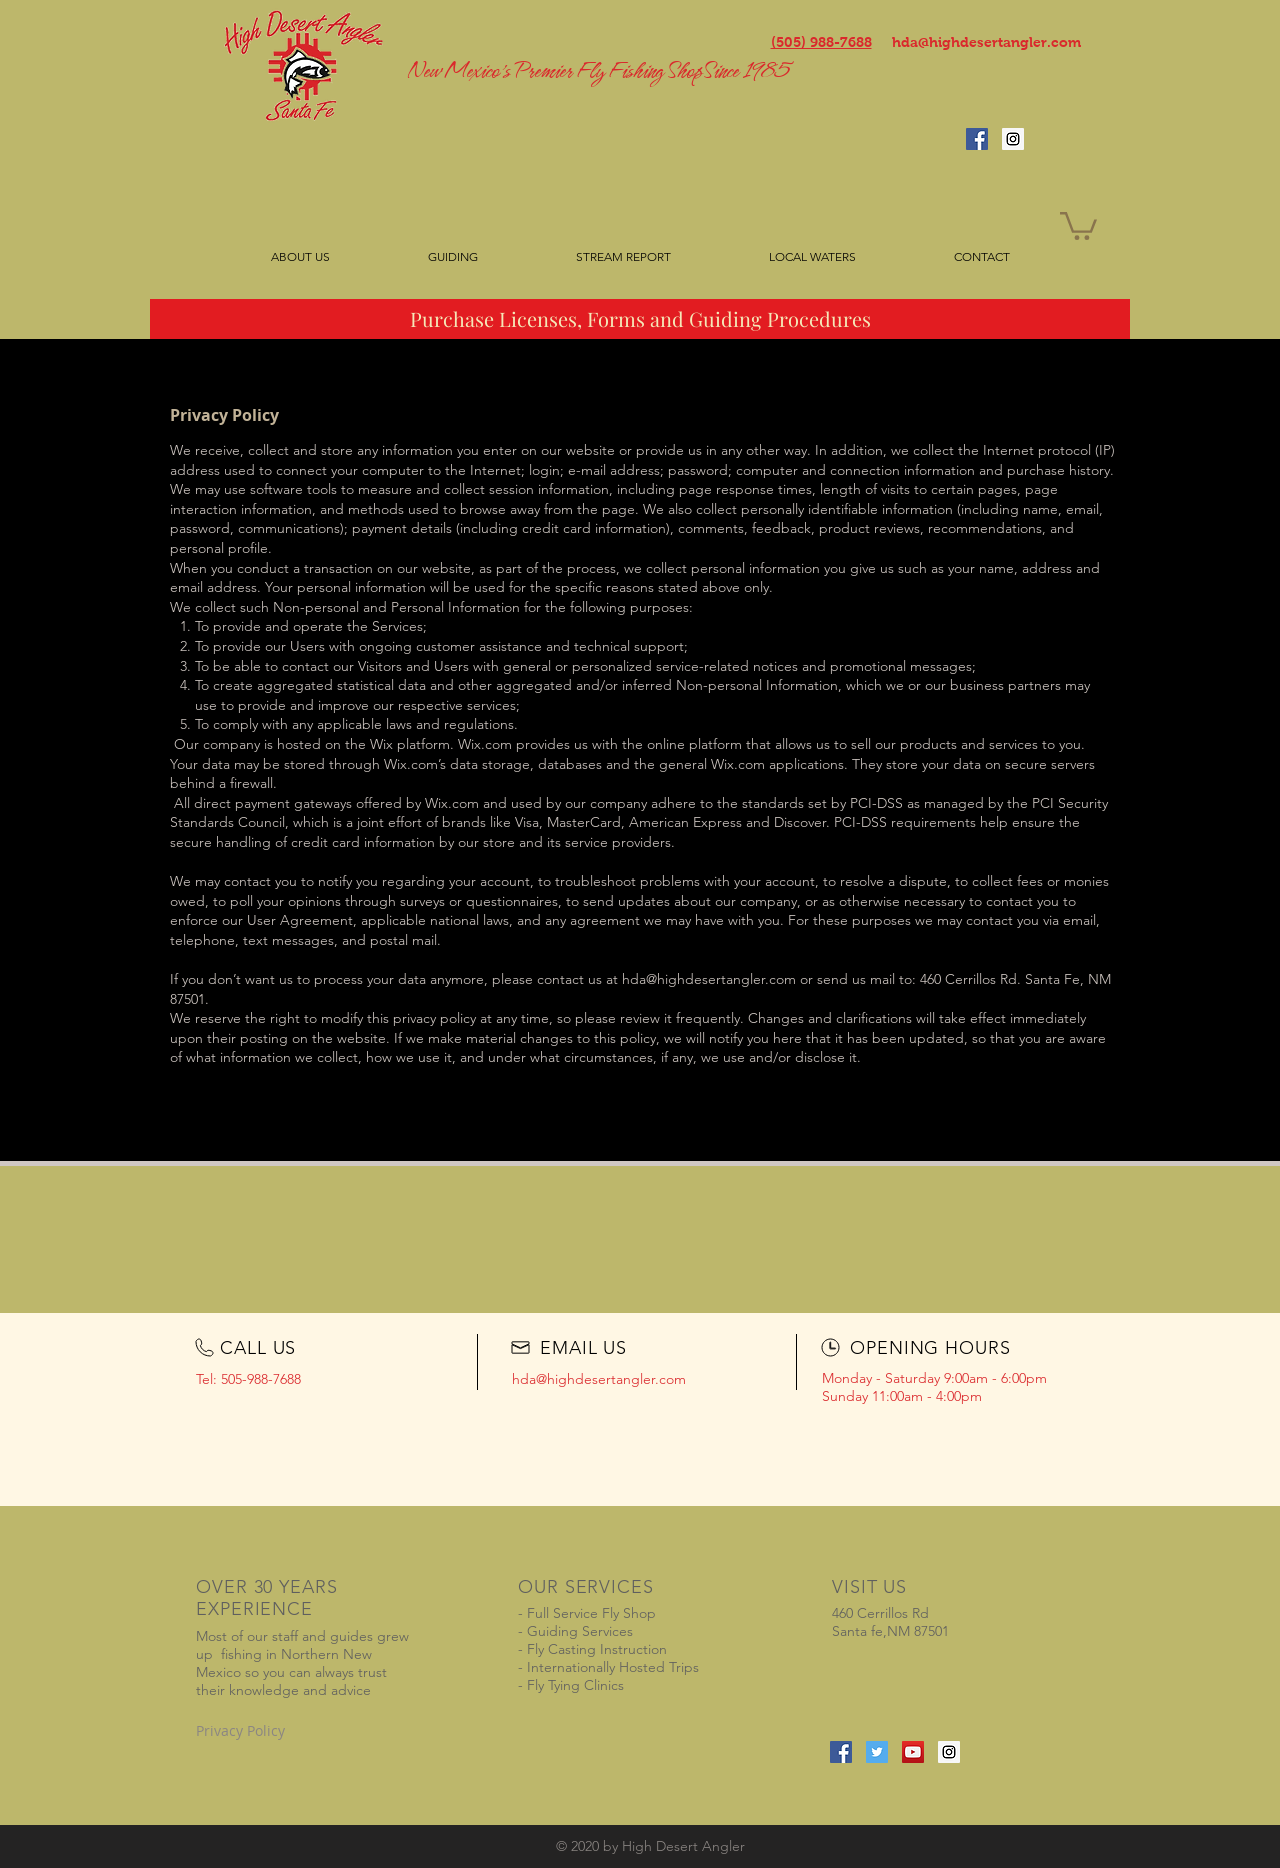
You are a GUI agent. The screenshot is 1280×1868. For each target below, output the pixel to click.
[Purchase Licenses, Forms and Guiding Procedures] (640, 319)
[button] (1078, 224)
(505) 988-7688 (821, 42)
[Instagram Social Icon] (1013, 139)
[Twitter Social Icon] (877, 1752)
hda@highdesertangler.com (986, 42)
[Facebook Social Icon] (977, 139)
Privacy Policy (240, 1730)
